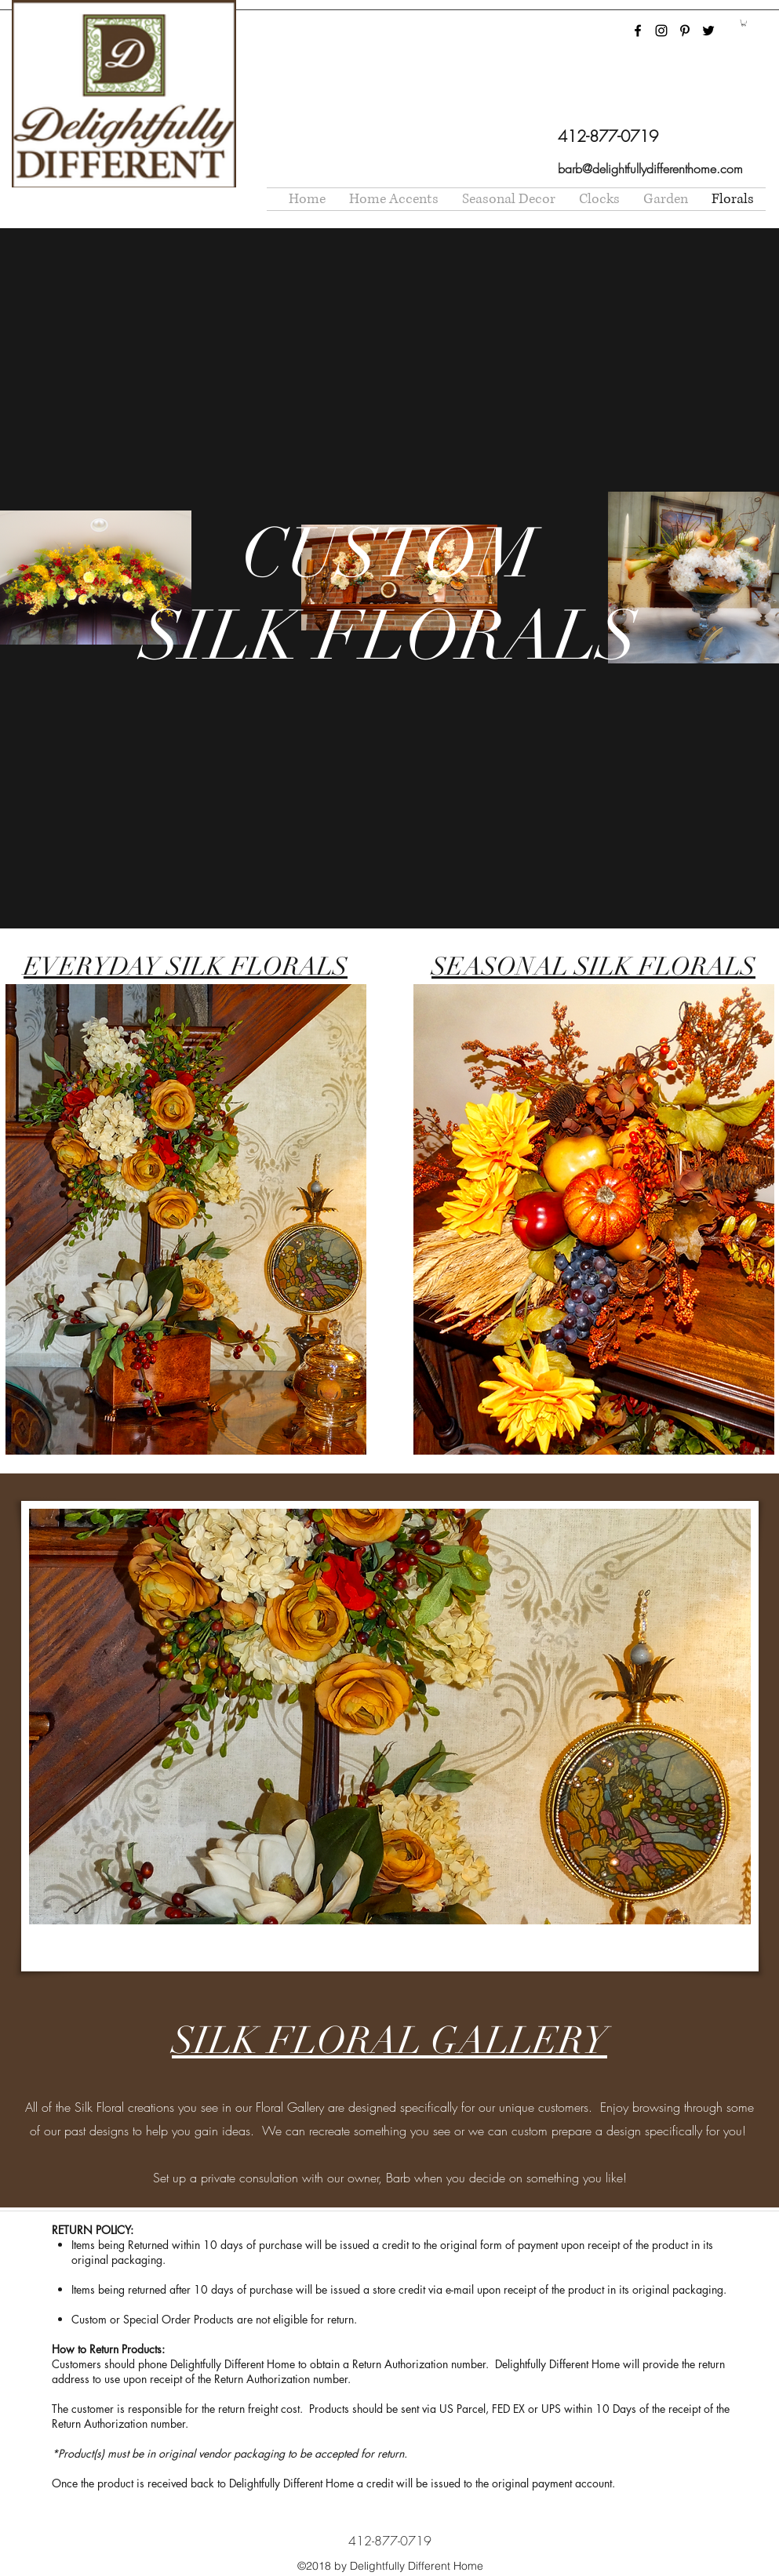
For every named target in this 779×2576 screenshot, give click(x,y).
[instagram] (661, 30)
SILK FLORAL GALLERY (389, 2041)
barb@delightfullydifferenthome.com (650, 168)
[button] (744, 23)
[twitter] (708, 30)
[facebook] (638, 30)
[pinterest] (685, 30)
